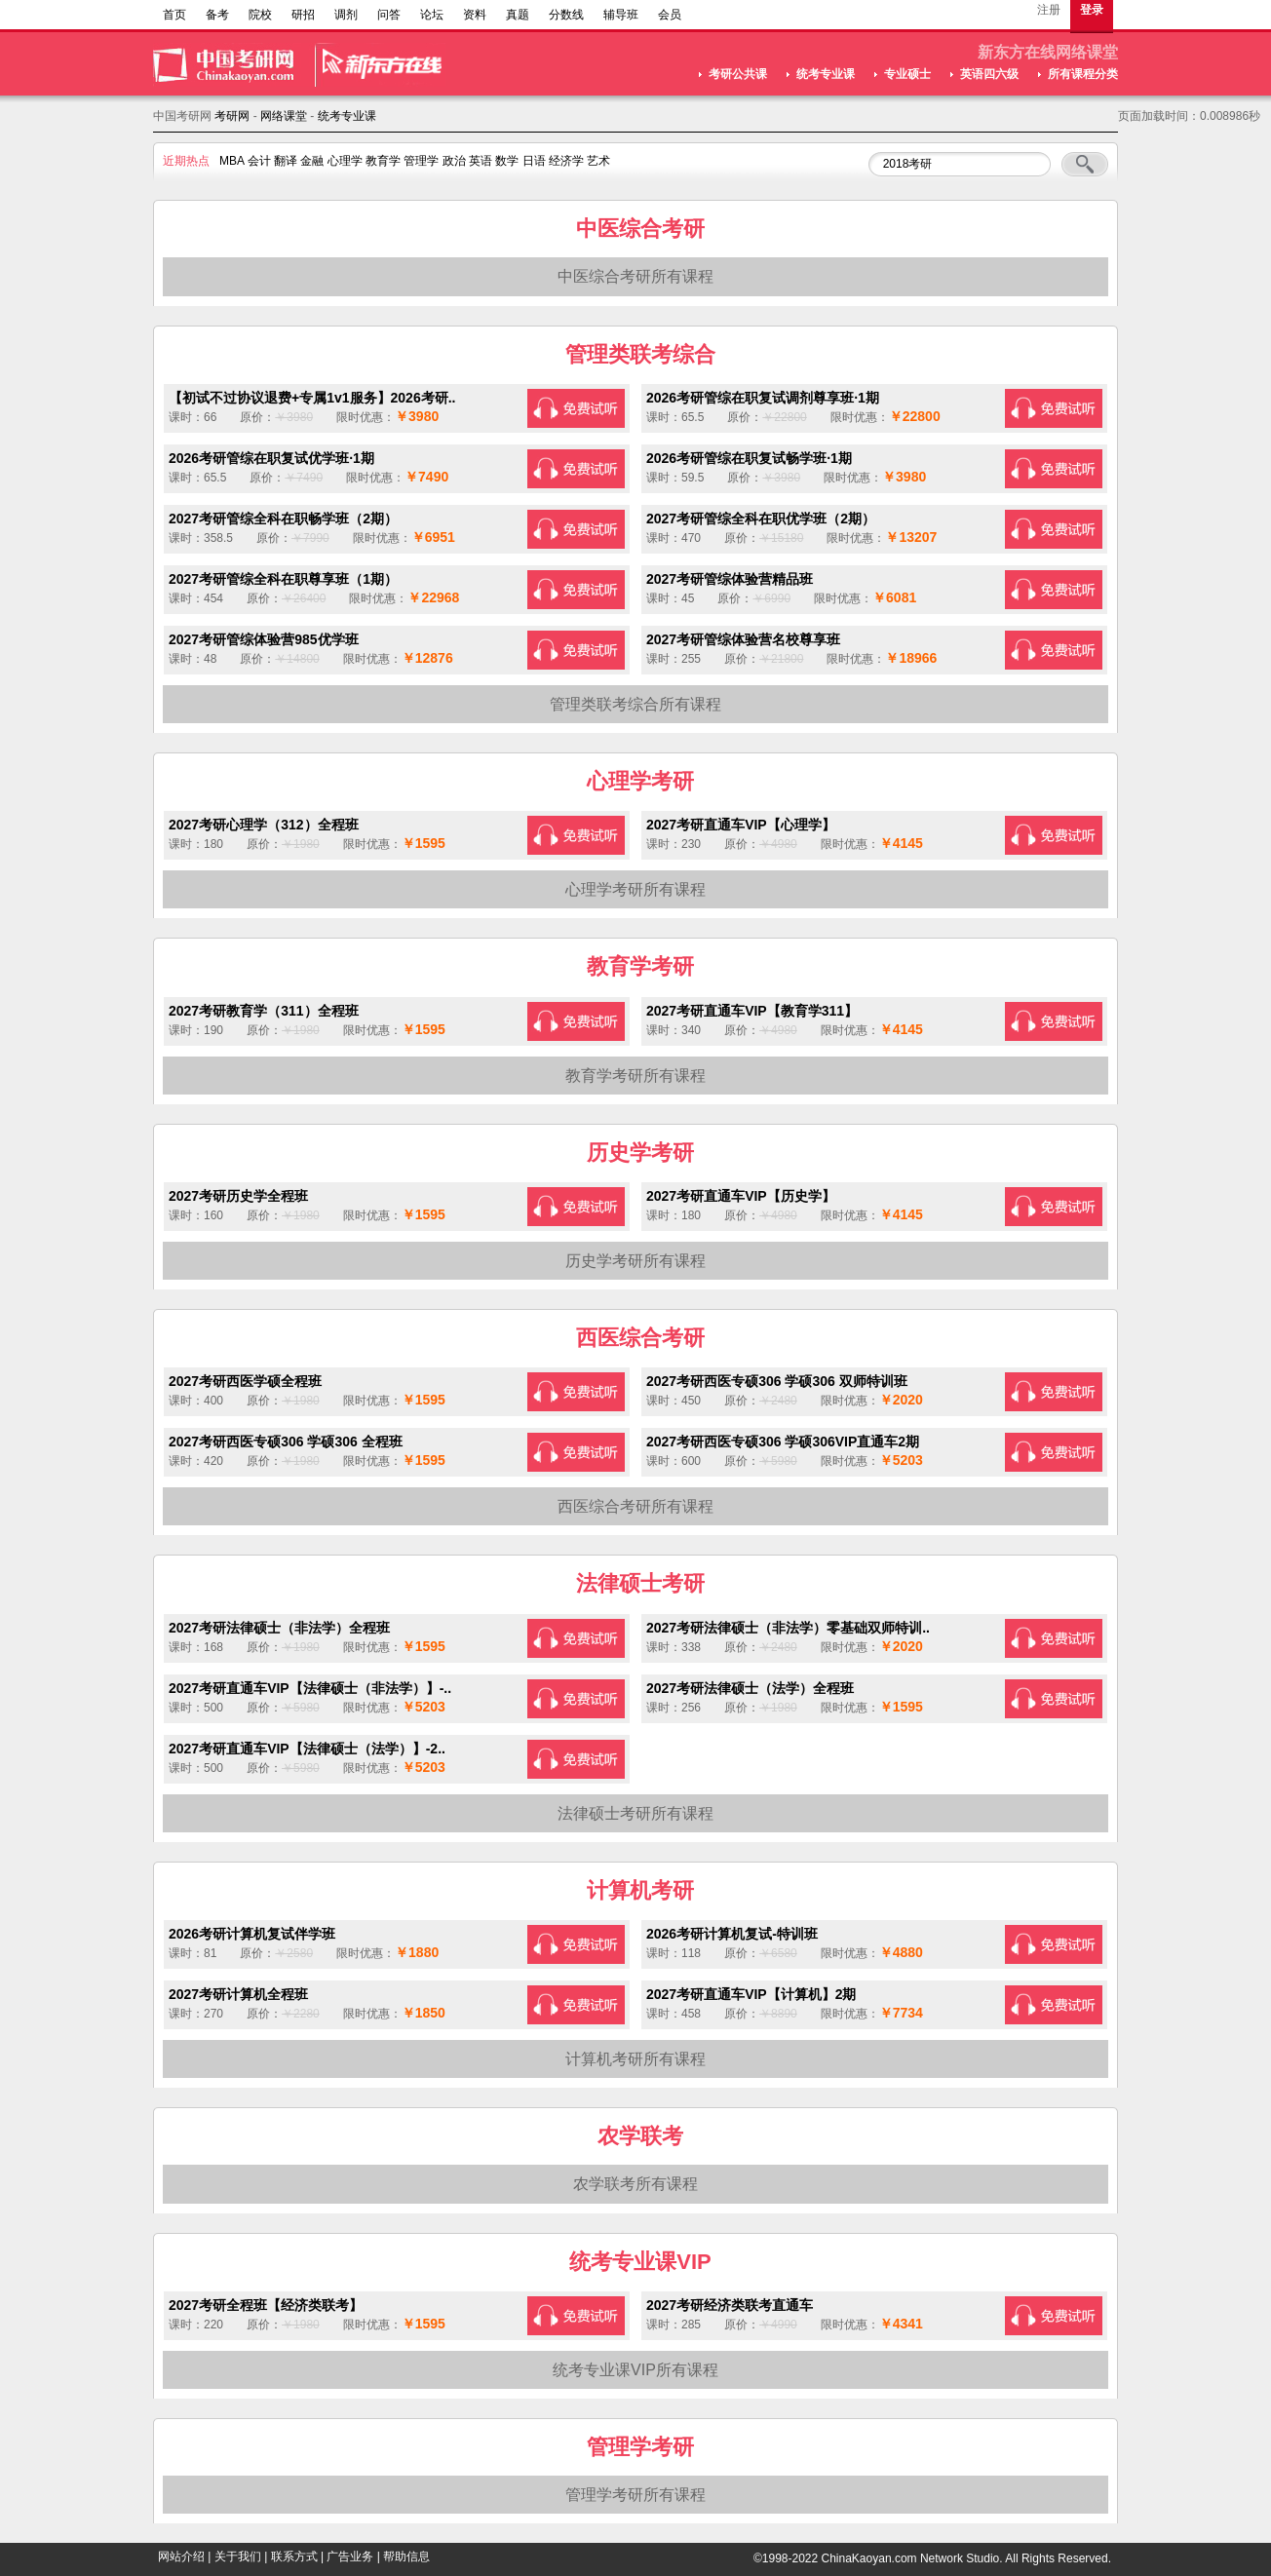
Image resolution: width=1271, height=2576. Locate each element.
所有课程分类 (1083, 74)
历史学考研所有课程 (635, 1260)
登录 (1091, 10)
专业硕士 (907, 74)
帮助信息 (406, 2556)
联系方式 (294, 2556)
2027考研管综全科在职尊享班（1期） (283, 579)
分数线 (566, 14)
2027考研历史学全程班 (238, 1196)
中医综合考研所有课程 (635, 276)
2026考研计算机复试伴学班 (252, 1934)
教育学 (383, 161)
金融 (312, 161)
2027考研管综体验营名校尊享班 (743, 639)
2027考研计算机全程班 (238, 1994)
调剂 (346, 14)
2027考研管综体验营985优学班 (264, 639)
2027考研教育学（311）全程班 (264, 1011)
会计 (259, 161)
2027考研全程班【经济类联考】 (266, 2305)
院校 (260, 14)
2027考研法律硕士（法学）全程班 (750, 1688)
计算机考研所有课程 (635, 2059)
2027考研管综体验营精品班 (729, 579)
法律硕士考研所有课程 (635, 1813)
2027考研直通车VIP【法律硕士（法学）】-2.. (307, 1748)
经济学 (566, 161)
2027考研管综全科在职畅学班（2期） (283, 518)
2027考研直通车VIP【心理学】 (740, 824)
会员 (669, 14)
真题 (517, 14)
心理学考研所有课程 (635, 889)
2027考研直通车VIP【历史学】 (740, 1196)
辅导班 (620, 14)
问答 (389, 14)
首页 (174, 14)
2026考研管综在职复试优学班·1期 (271, 458)
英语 (480, 161)
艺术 (598, 161)
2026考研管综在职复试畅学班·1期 (749, 458)
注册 (1048, 10)
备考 (217, 14)
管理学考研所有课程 (635, 2494)
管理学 (421, 161)
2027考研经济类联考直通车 (729, 2305)
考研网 (232, 116)
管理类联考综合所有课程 (635, 704)
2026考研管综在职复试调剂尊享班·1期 (762, 397)
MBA (231, 161)
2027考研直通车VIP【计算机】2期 (751, 1994)
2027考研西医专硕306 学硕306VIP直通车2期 (782, 1441)
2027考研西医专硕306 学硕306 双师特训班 (776, 1381)
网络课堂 (283, 116)
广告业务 (350, 2556)
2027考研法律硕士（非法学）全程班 (279, 1627)
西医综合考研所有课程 (635, 1506)
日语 (534, 161)
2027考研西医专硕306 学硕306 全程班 (286, 1441)
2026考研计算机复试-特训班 (732, 1934)
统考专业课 (825, 74)
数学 (507, 161)
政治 (454, 161)
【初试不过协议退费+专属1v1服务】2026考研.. (312, 397)
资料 (474, 14)
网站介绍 (181, 2556)
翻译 (285, 161)
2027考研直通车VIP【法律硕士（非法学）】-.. (310, 1688)
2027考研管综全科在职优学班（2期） (760, 518)
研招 (303, 14)
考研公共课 (738, 74)
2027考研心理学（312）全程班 (264, 824)
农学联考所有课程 (635, 2183)
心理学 (345, 161)
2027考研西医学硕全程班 (245, 1381)
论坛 (431, 14)
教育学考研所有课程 (635, 1075)
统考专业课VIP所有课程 (635, 2370)
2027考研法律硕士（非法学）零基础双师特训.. (788, 1627)
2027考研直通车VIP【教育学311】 (752, 1011)
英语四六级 (989, 74)
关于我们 (237, 2556)
